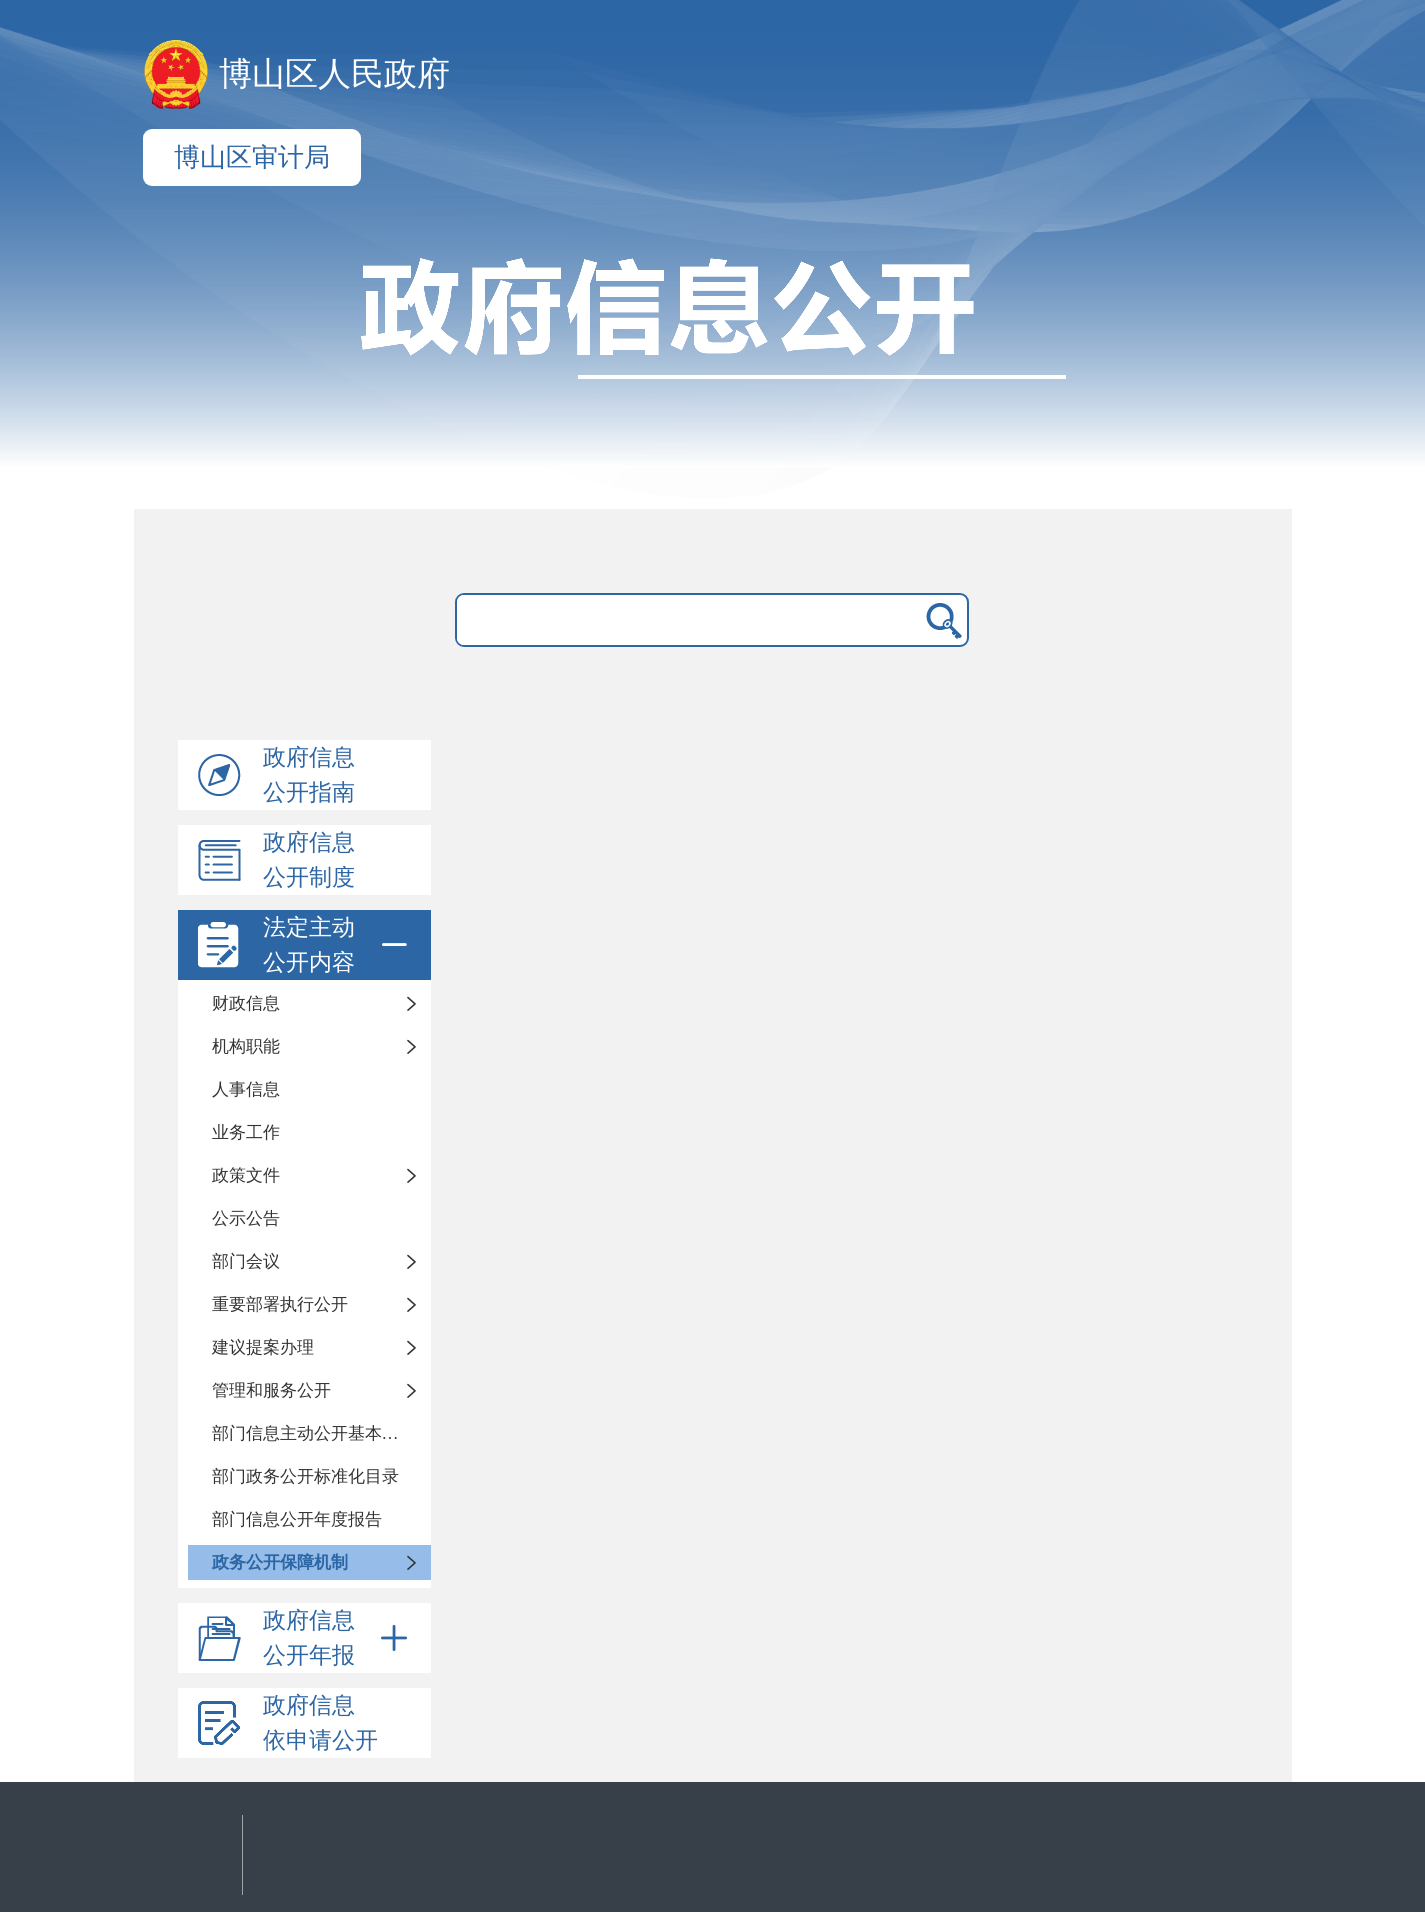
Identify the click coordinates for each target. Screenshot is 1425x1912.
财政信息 (246, 1003)
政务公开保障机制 (280, 1562)
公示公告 (246, 1218)
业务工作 (246, 1132)
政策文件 (246, 1175)
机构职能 (246, 1046)
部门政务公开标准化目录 (305, 1476)
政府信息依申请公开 (320, 1723)
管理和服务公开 (271, 1390)
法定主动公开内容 (339, 945)
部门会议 (246, 1261)
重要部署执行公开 (280, 1304)
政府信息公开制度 (309, 860)
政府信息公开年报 (339, 1638)
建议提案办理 (263, 1347)
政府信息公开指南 (309, 775)
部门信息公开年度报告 (297, 1519)
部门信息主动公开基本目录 (314, 1433)
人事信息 (246, 1089)
